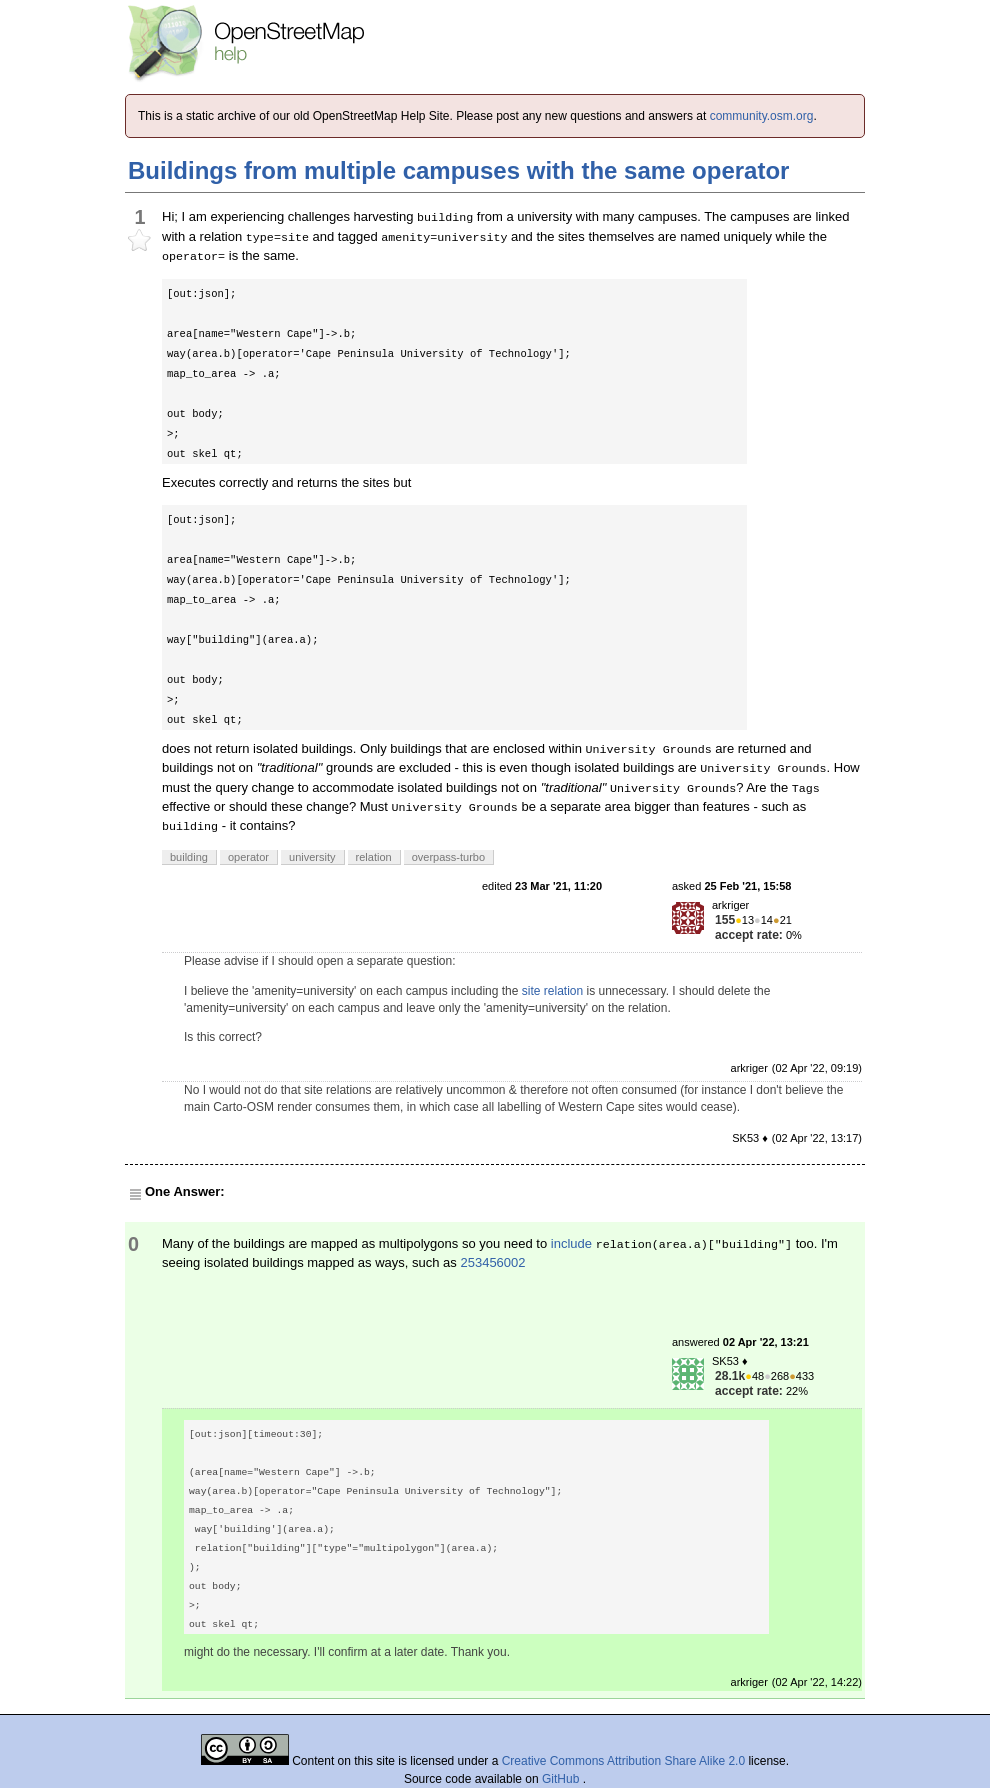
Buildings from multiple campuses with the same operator (458, 170)
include (571, 1243)
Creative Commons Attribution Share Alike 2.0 (623, 1761)
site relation (552, 991)
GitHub (562, 1779)
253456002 (492, 1262)
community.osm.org (762, 116)
